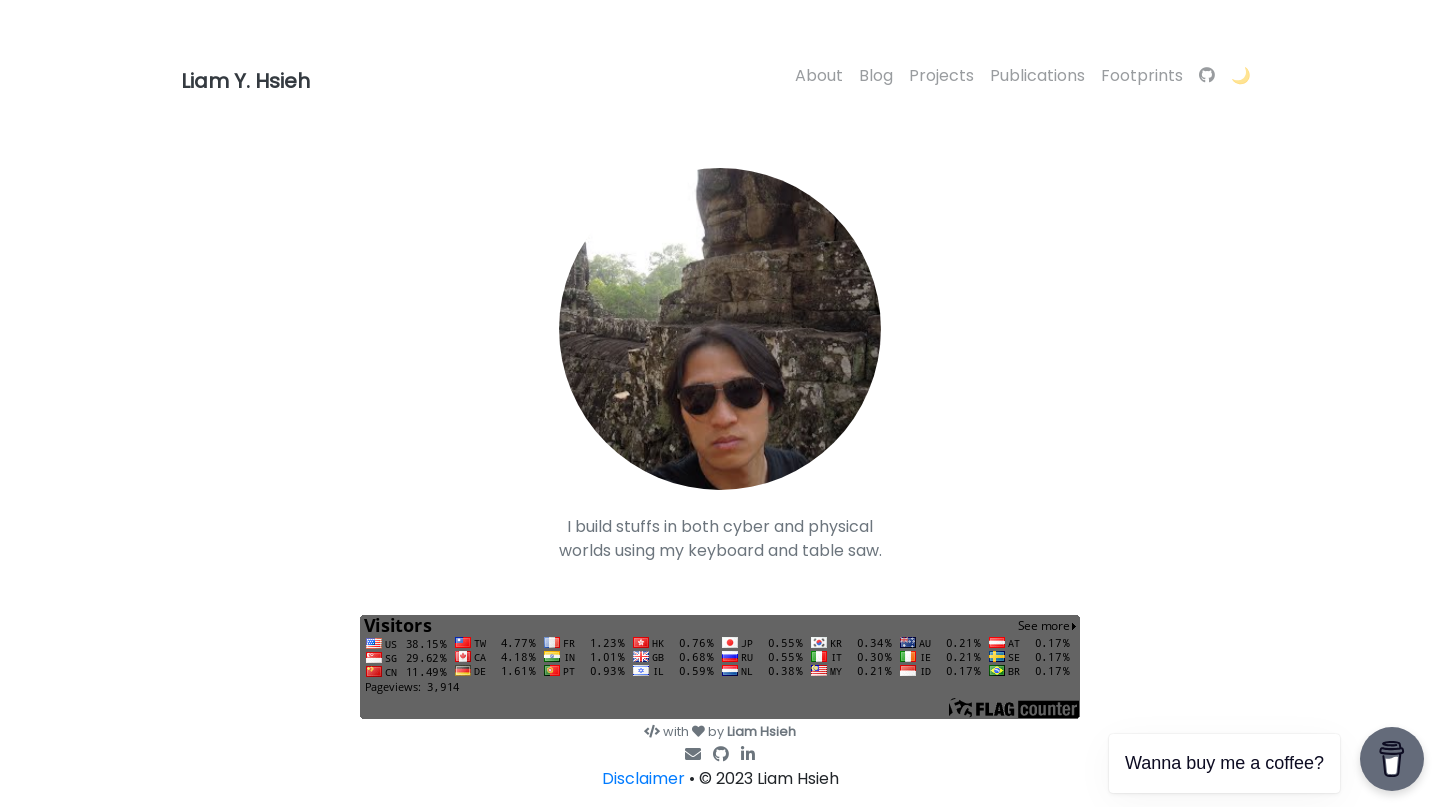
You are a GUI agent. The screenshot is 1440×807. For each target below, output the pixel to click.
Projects (941, 75)
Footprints (1142, 75)
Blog (876, 75)
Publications (1037, 75)
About (819, 75)
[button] (1241, 77)
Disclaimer (643, 778)
